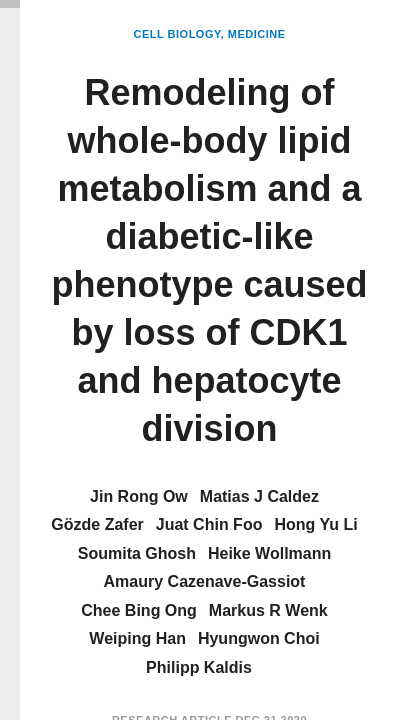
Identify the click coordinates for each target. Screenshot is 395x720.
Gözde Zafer (97, 524)
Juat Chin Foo (209, 524)
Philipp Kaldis (199, 667)
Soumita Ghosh (137, 553)
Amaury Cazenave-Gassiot (205, 581)
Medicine (257, 34)
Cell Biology (177, 34)
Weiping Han (137, 638)
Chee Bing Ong (139, 610)
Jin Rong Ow (139, 496)
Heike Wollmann (269, 553)
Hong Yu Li (315, 524)
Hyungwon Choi (259, 638)
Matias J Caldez (259, 496)
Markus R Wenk (268, 610)
